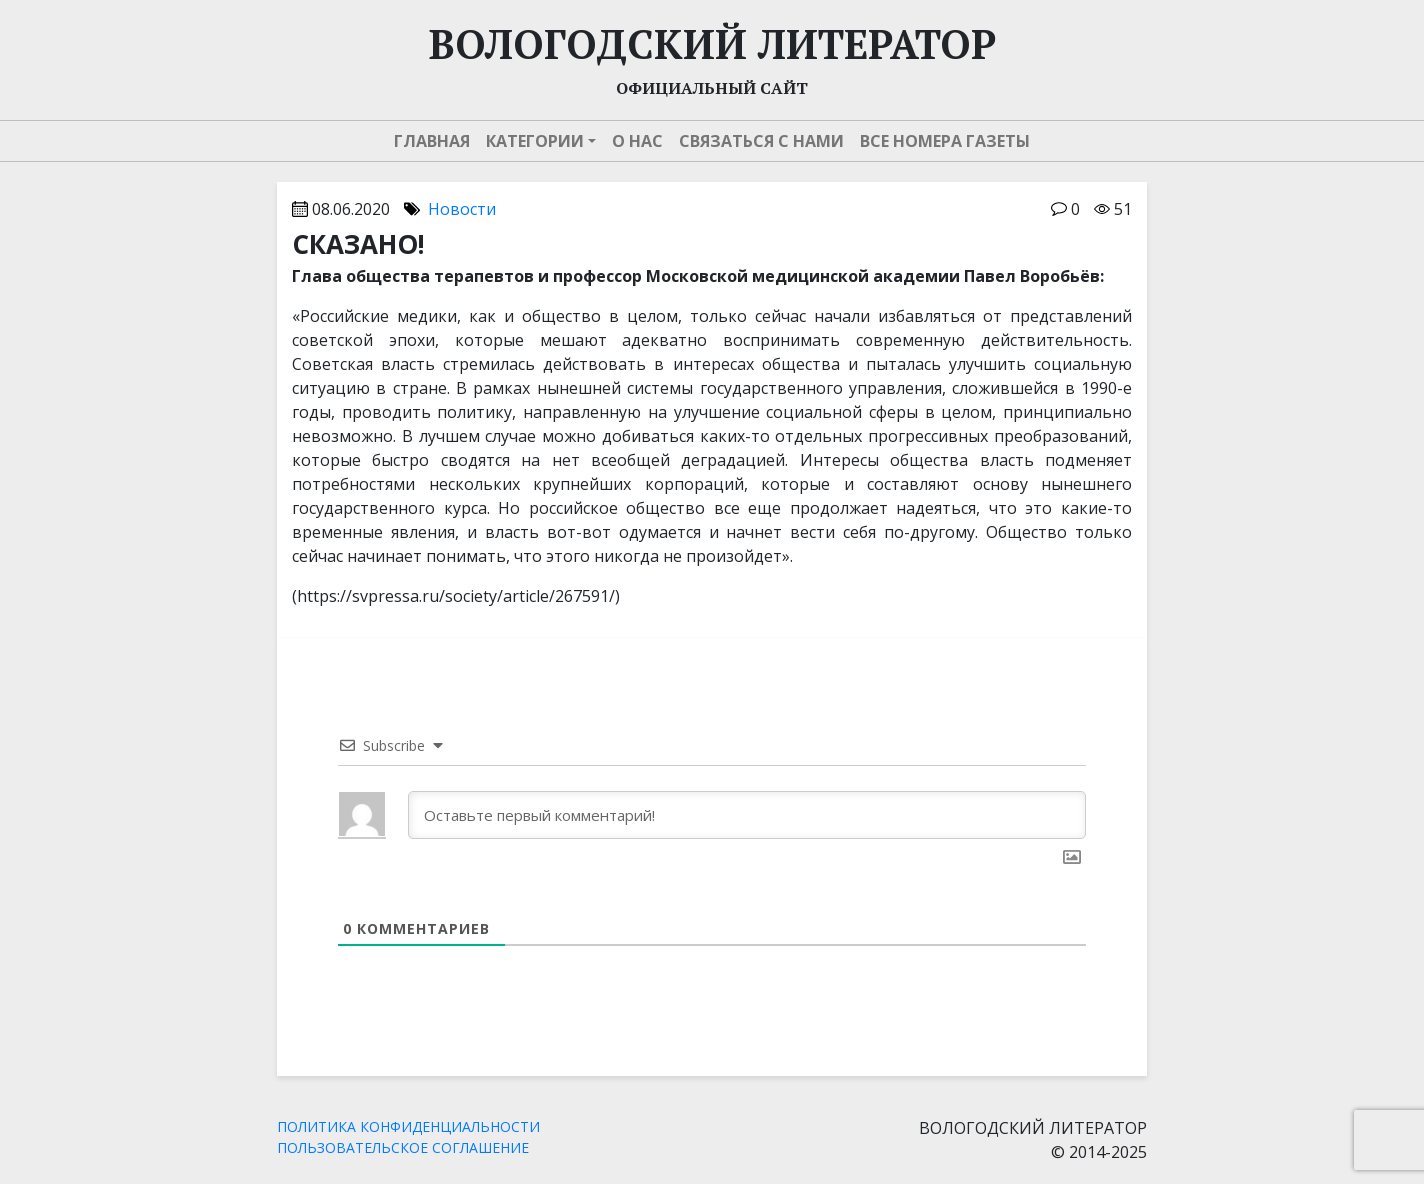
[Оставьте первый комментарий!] (747, 815)
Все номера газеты (945, 141)
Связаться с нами (761, 141)
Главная (432, 141)
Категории (535, 141)
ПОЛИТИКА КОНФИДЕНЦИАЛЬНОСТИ (408, 1126)
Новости (462, 209)
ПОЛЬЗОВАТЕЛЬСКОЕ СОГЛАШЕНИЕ (403, 1147)
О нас (637, 141)
